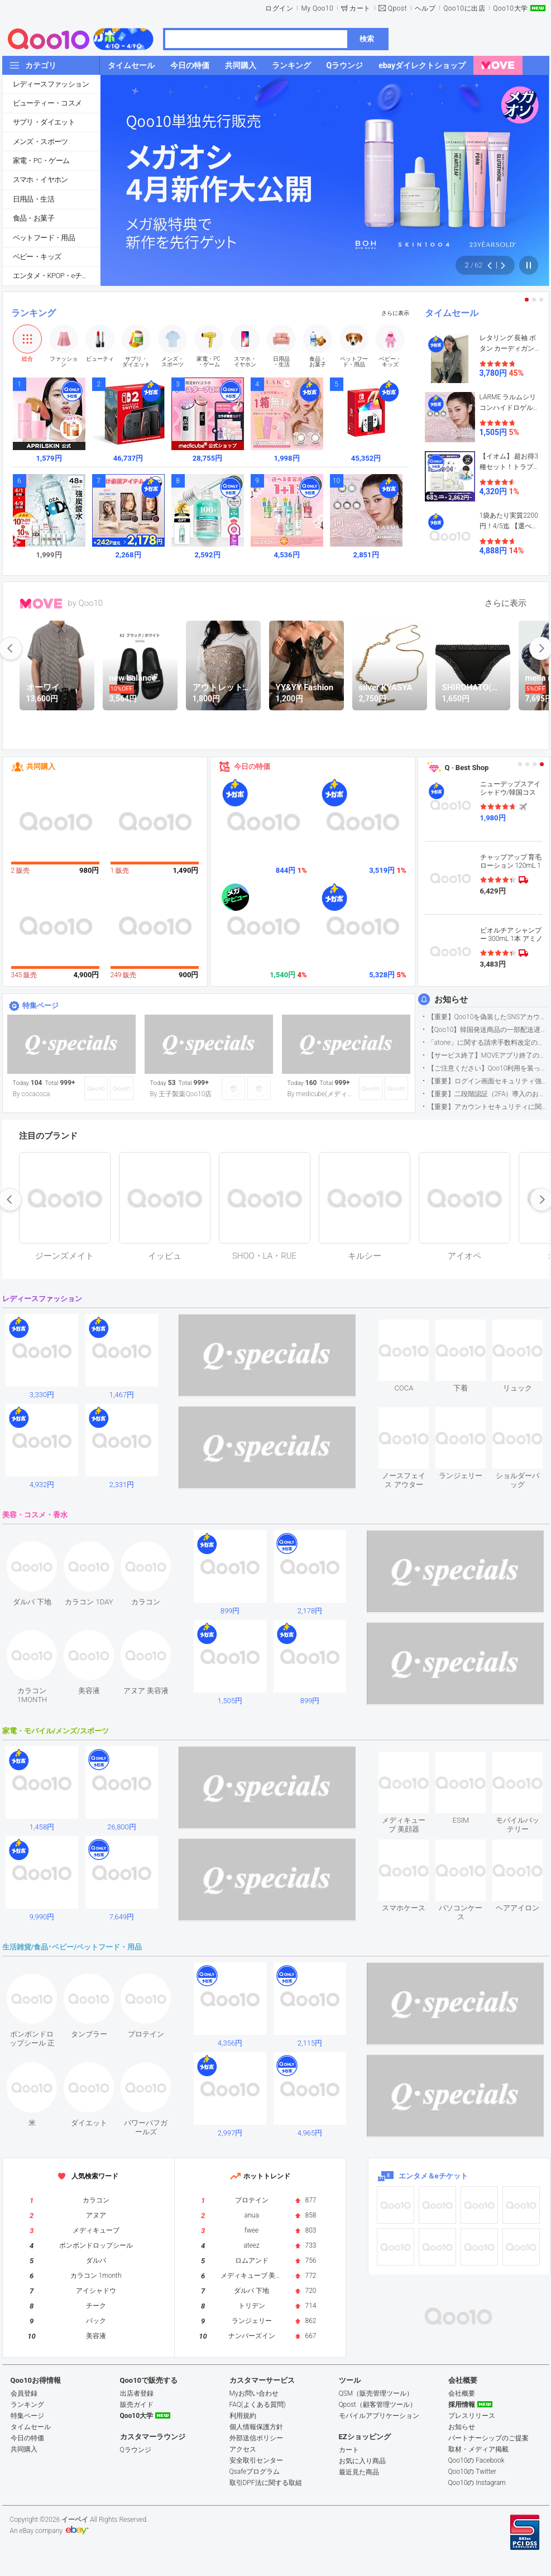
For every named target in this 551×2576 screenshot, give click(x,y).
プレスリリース (471, 2416)
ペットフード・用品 (44, 237)
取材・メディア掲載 (478, 2449)
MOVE (41, 603)
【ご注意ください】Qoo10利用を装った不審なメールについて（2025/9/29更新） (488, 1068)
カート (360, 8)
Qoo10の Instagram (477, 2483)
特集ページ (40, 1005)
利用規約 (242, 2416)
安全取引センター (256, 2460)
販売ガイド (137, 2404)
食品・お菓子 (33, 218)
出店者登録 (137, 2393)
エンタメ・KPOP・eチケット (56, 275)
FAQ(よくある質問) (257, 2404)
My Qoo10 (317, 8)
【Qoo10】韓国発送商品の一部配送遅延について (488, 1030)
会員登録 (24, 2393)
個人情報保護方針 (256, 2427)
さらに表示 (395, 313)
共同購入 (40, 766)
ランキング (33, 313)
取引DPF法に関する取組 (265, 2483)
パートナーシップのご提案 (488, 2438)
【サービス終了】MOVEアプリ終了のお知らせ (488, 1055)
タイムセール (451, 313)
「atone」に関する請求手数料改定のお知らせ (488, 1042)
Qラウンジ (135, 2450)
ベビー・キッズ (37, 256)
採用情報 (461, 2404)
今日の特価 (252, 766)
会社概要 (461, 2393)
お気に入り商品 (362, 2461)
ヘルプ (425, 8)
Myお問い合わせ (254, 2393)
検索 (367, 39)
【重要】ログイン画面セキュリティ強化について (488, 1081)
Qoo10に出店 (464, 8)
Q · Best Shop (467, 767)
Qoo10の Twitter (472, 2471)
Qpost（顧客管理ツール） (377, 2404)
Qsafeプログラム (254, 2471)
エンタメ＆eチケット (433, 2176)
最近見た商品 (359, 2472)
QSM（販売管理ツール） (376, 2393)
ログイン (279, 8)
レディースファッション (51, 84)
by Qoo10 (85, 603)
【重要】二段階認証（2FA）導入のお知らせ (488, 1094)
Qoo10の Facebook (476, 2460)
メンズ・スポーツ (40, 141)
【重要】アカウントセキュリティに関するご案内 (488, 1107)
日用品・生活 (33, 199)
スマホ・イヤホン (40, 179)
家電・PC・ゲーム (41, 160)
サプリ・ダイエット (44, 122)
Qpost (397, 8)
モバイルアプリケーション (379, 2416)
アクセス (242, 2449)
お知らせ (451, 1000)
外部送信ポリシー (256, 2438)
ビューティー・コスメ (47, 103)
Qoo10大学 (510, 8)
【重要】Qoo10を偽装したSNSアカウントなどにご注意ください (488, 1017)
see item (413, 1328)
